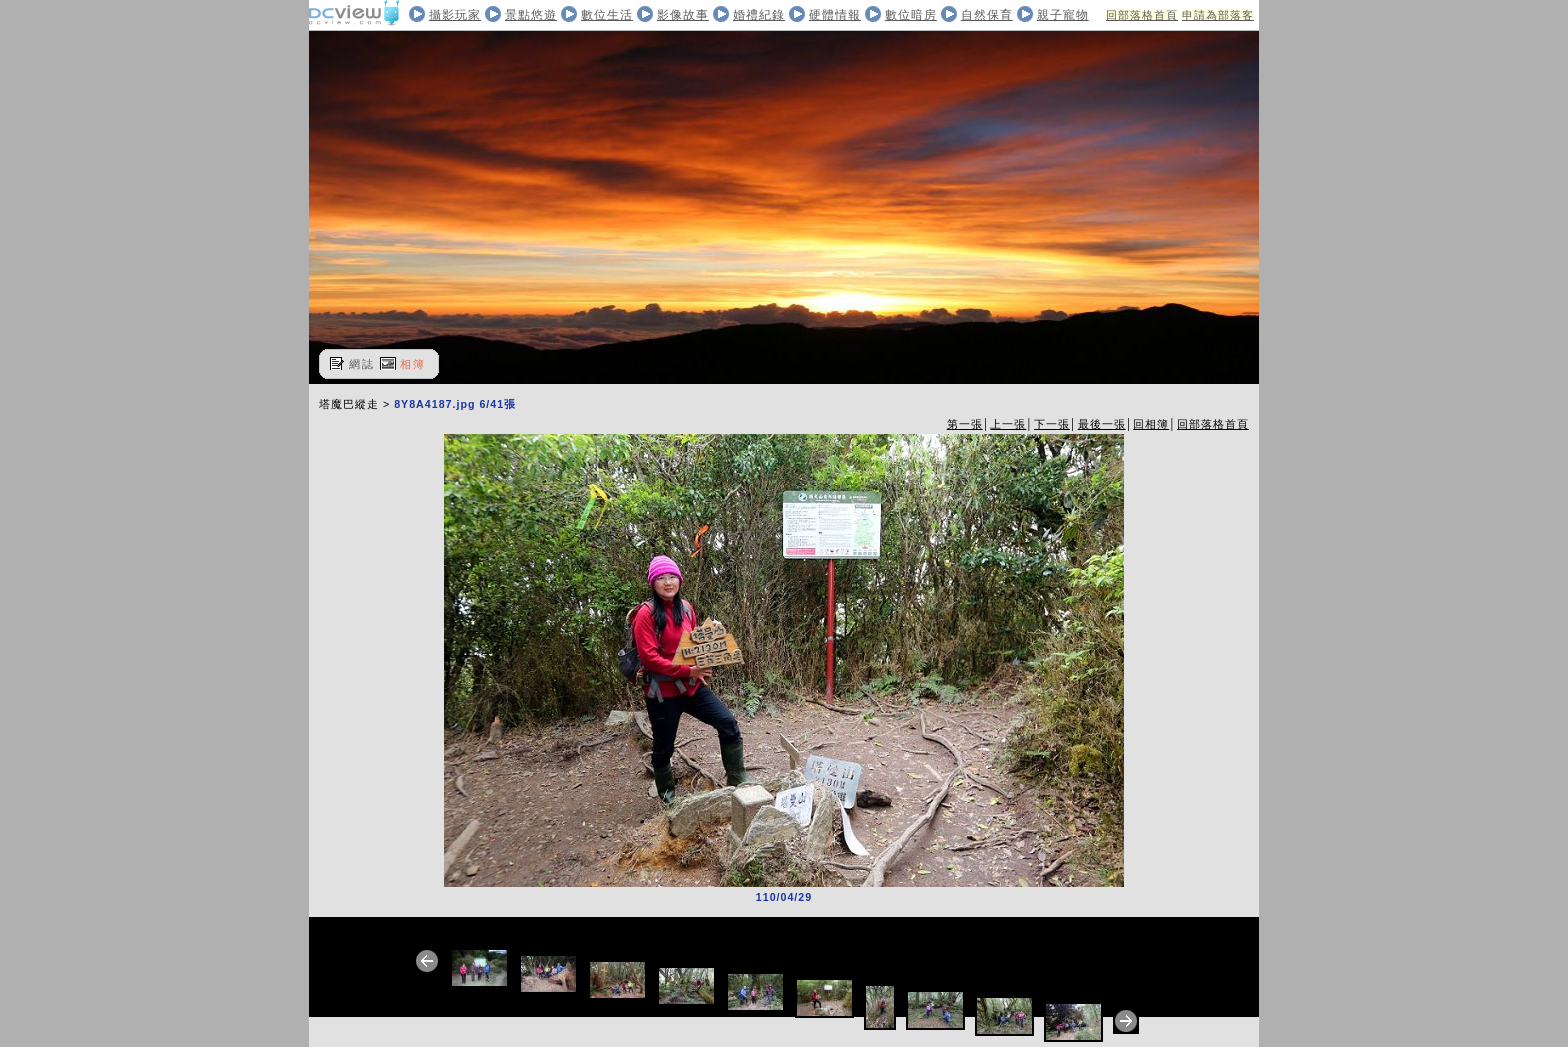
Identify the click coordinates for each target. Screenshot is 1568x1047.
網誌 (362, 364)
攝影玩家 (455, 15)
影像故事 (683, 15)
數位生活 (607, 15)
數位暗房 (911, 15)
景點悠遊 (531, 15)
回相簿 (1151, 424)
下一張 (1052, 424)
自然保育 (987, 15)
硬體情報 (835, 15)
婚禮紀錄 (759, 15)
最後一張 (1102, 424)
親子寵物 (1063, 15)
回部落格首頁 (1142, 15)
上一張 (1008, 424)
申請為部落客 (1218, 15)
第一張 (965, 424)
